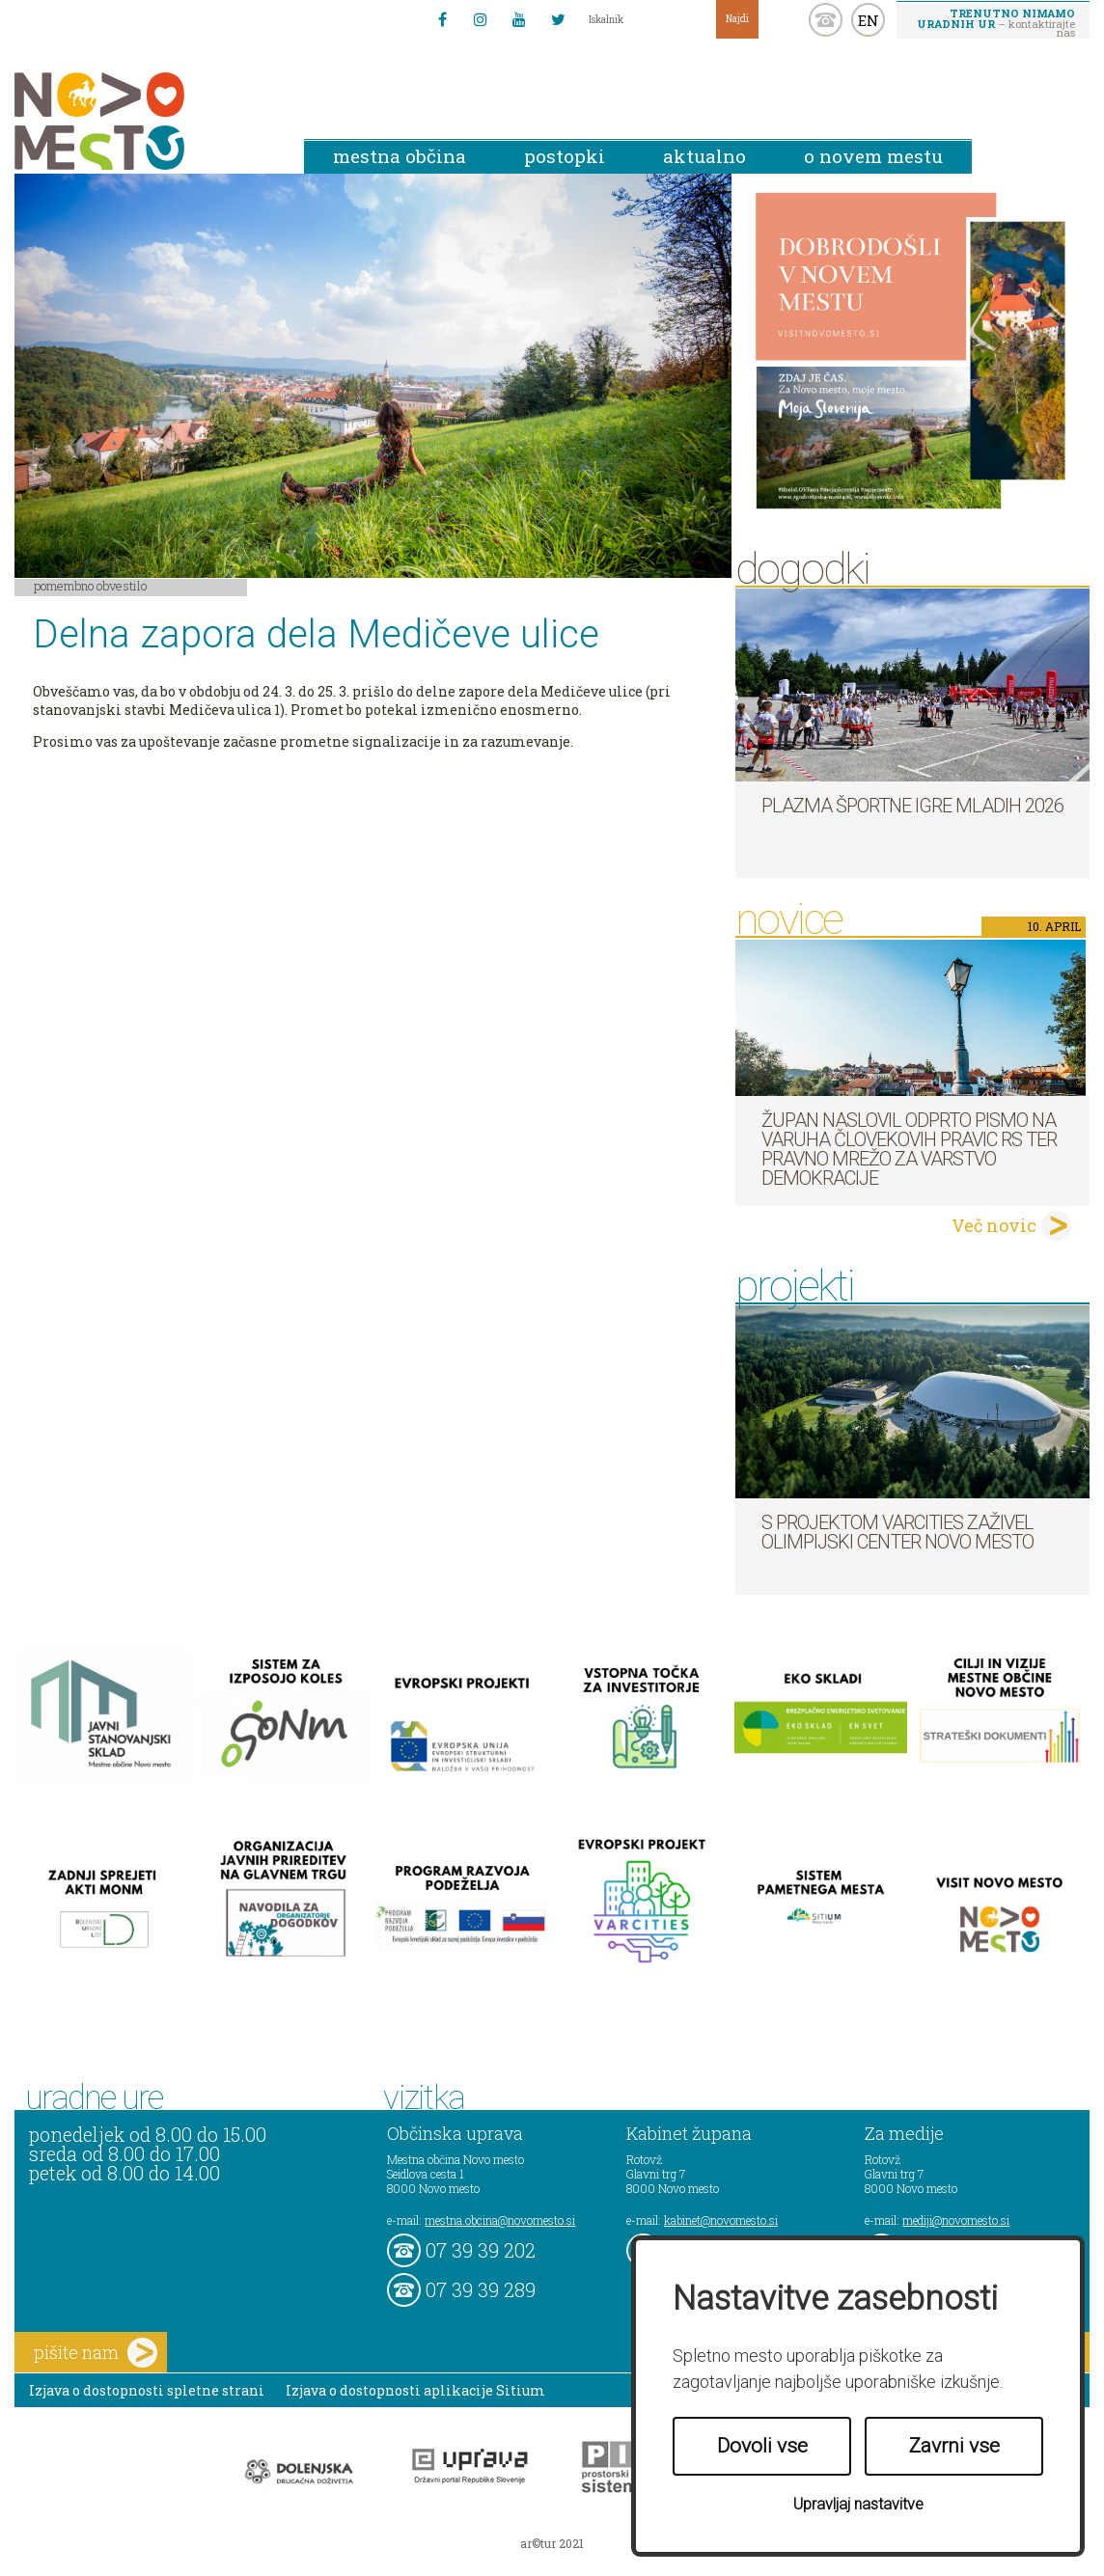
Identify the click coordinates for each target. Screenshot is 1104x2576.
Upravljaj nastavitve (858, 2504)
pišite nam (95, 2353)
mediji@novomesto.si (955, 2220)
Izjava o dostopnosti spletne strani (146, 2390)
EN (868, 20)
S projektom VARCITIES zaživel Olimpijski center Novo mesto (897, 1532)
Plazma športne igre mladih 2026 (912, 805)
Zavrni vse (954, 2445)
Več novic (994, 1225)
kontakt (825, 20)
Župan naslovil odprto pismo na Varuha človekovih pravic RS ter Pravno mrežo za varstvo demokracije (909, 1149)
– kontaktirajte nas (996, 22)
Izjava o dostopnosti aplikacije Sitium (415, 2390)
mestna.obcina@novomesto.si (500, 2220)
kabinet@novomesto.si (721, 2220)
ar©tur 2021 (552, 2543)
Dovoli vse (762, 2445)
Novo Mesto (144, 121)
